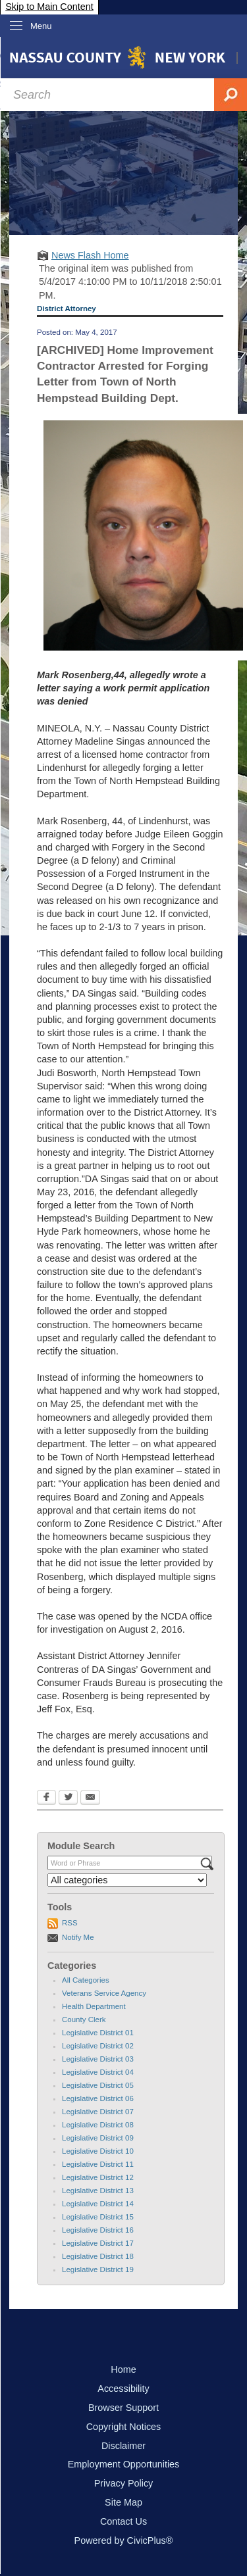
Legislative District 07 (98, 2112)
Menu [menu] (41, 26)
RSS (70, 1923)
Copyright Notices (123, 2426)
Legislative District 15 (98, 2217)
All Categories (85, 1980)
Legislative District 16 (98, 2230)
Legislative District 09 (98, 2138)
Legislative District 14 (98, 2204)
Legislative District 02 (98, 2046)
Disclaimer (123, 2445)
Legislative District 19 (98, 2269)
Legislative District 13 (98, 2190)
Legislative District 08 (98, 2125)
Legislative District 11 (98, 2164)
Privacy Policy (123, 2483)
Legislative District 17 (98, 2243)
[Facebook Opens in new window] (46, 1798)
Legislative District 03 (98, 2059)
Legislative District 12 (98, 2177)
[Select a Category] (127, 1880)
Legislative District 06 (98, 2098)
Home (123, 2369)
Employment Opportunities (124, 2464)
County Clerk (84, 2019)
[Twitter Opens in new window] (68, 1798)
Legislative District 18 (98, 2256)
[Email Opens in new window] (90, 1798)
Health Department (94, 2006)
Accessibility (123, 2388)
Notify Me (78, 1937)
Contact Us (123, 2521)
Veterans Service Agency (104, 1993)
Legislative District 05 (98, 2085)
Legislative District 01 (98, 2033)
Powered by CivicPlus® (123, 2540)
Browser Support (123, 2407)
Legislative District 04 (98, 2072)
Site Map (123, 2502)
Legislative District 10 (98, 2151)
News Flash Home (90, 255)
